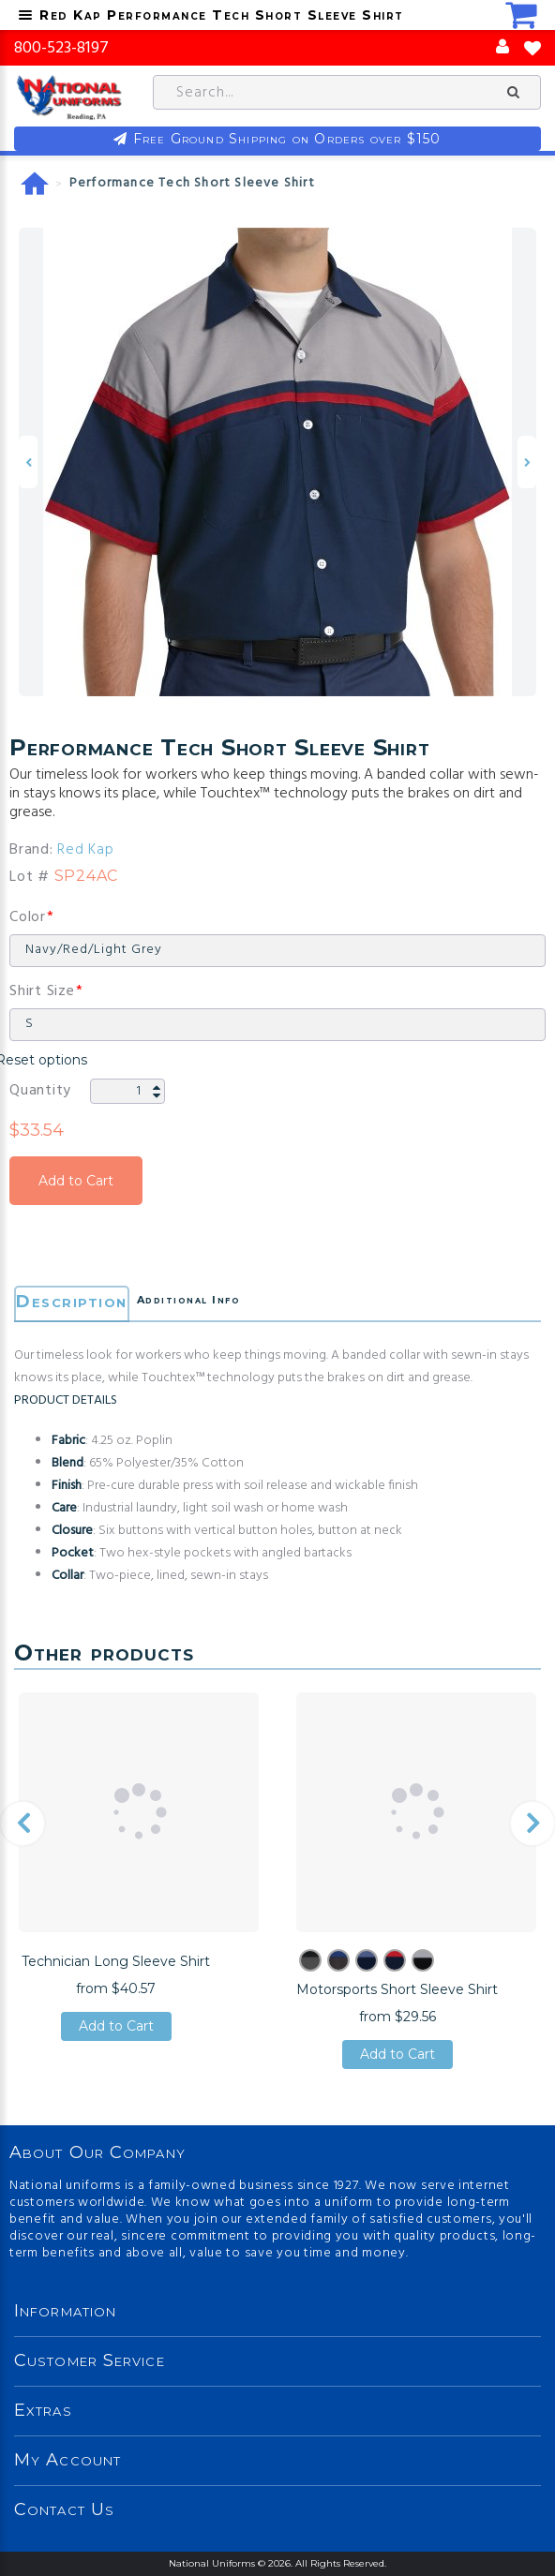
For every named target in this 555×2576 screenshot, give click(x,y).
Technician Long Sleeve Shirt (116, 1961)
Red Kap (85, 850)
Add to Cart (75, 1180)
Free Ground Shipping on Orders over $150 (287, 138)
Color (27, 917)
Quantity (40, 1091)
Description (72, 1301)
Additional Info (189, 1299)
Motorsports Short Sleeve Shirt (397, 1989)
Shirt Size (42, 991)
